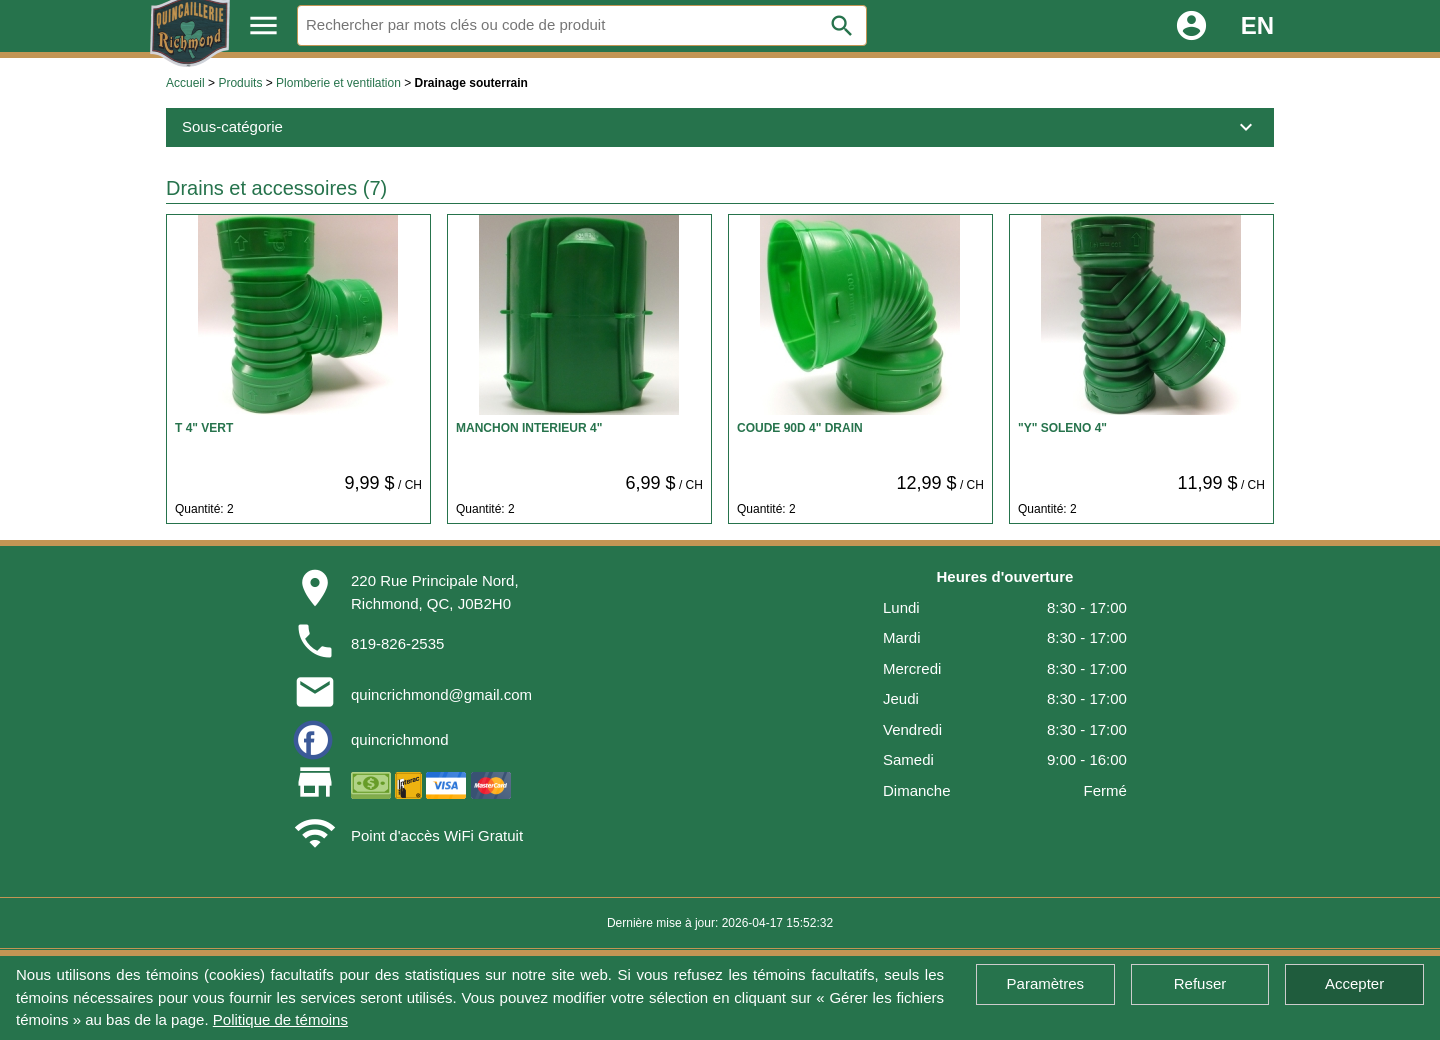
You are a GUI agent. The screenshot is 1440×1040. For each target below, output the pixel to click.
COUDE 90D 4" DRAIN (800, 428)
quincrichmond (400, 739)
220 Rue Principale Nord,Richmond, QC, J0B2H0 (435, 592)
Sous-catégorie (720, 127)
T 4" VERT (204, 428)
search (842, 26)
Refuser (1200, 983)
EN (1257, 25)
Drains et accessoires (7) (276, 188)
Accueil (185, 83)
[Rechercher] (582, 25)
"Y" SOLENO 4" (1062, 428)
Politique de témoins (280, 1019)
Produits (240, 83)
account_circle (1191, 25)
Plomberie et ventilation (338, 83)
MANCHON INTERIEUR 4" (529, 428)
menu (263, 25)
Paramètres (1046, 983)
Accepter (1354, 983)
